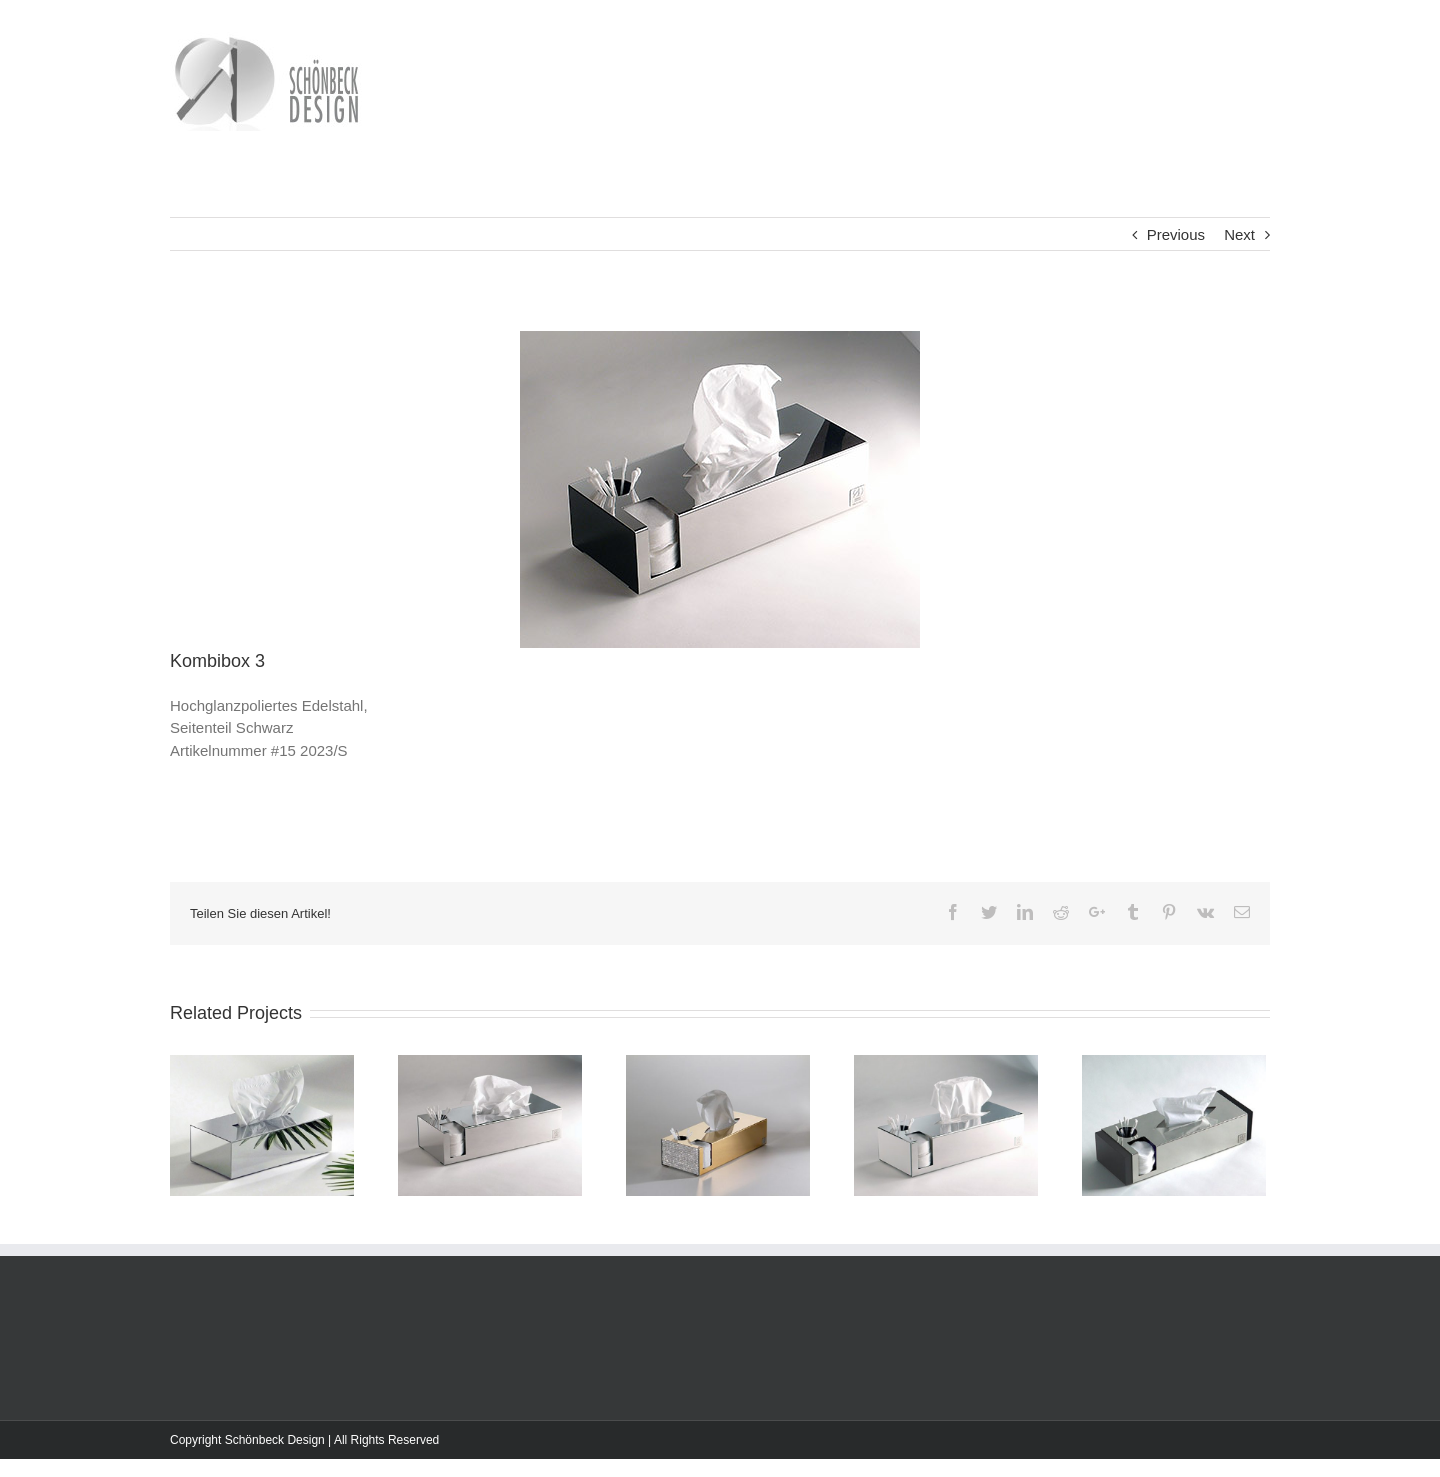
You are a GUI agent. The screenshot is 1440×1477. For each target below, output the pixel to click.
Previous (1176, 234)
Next (1239, 234)
